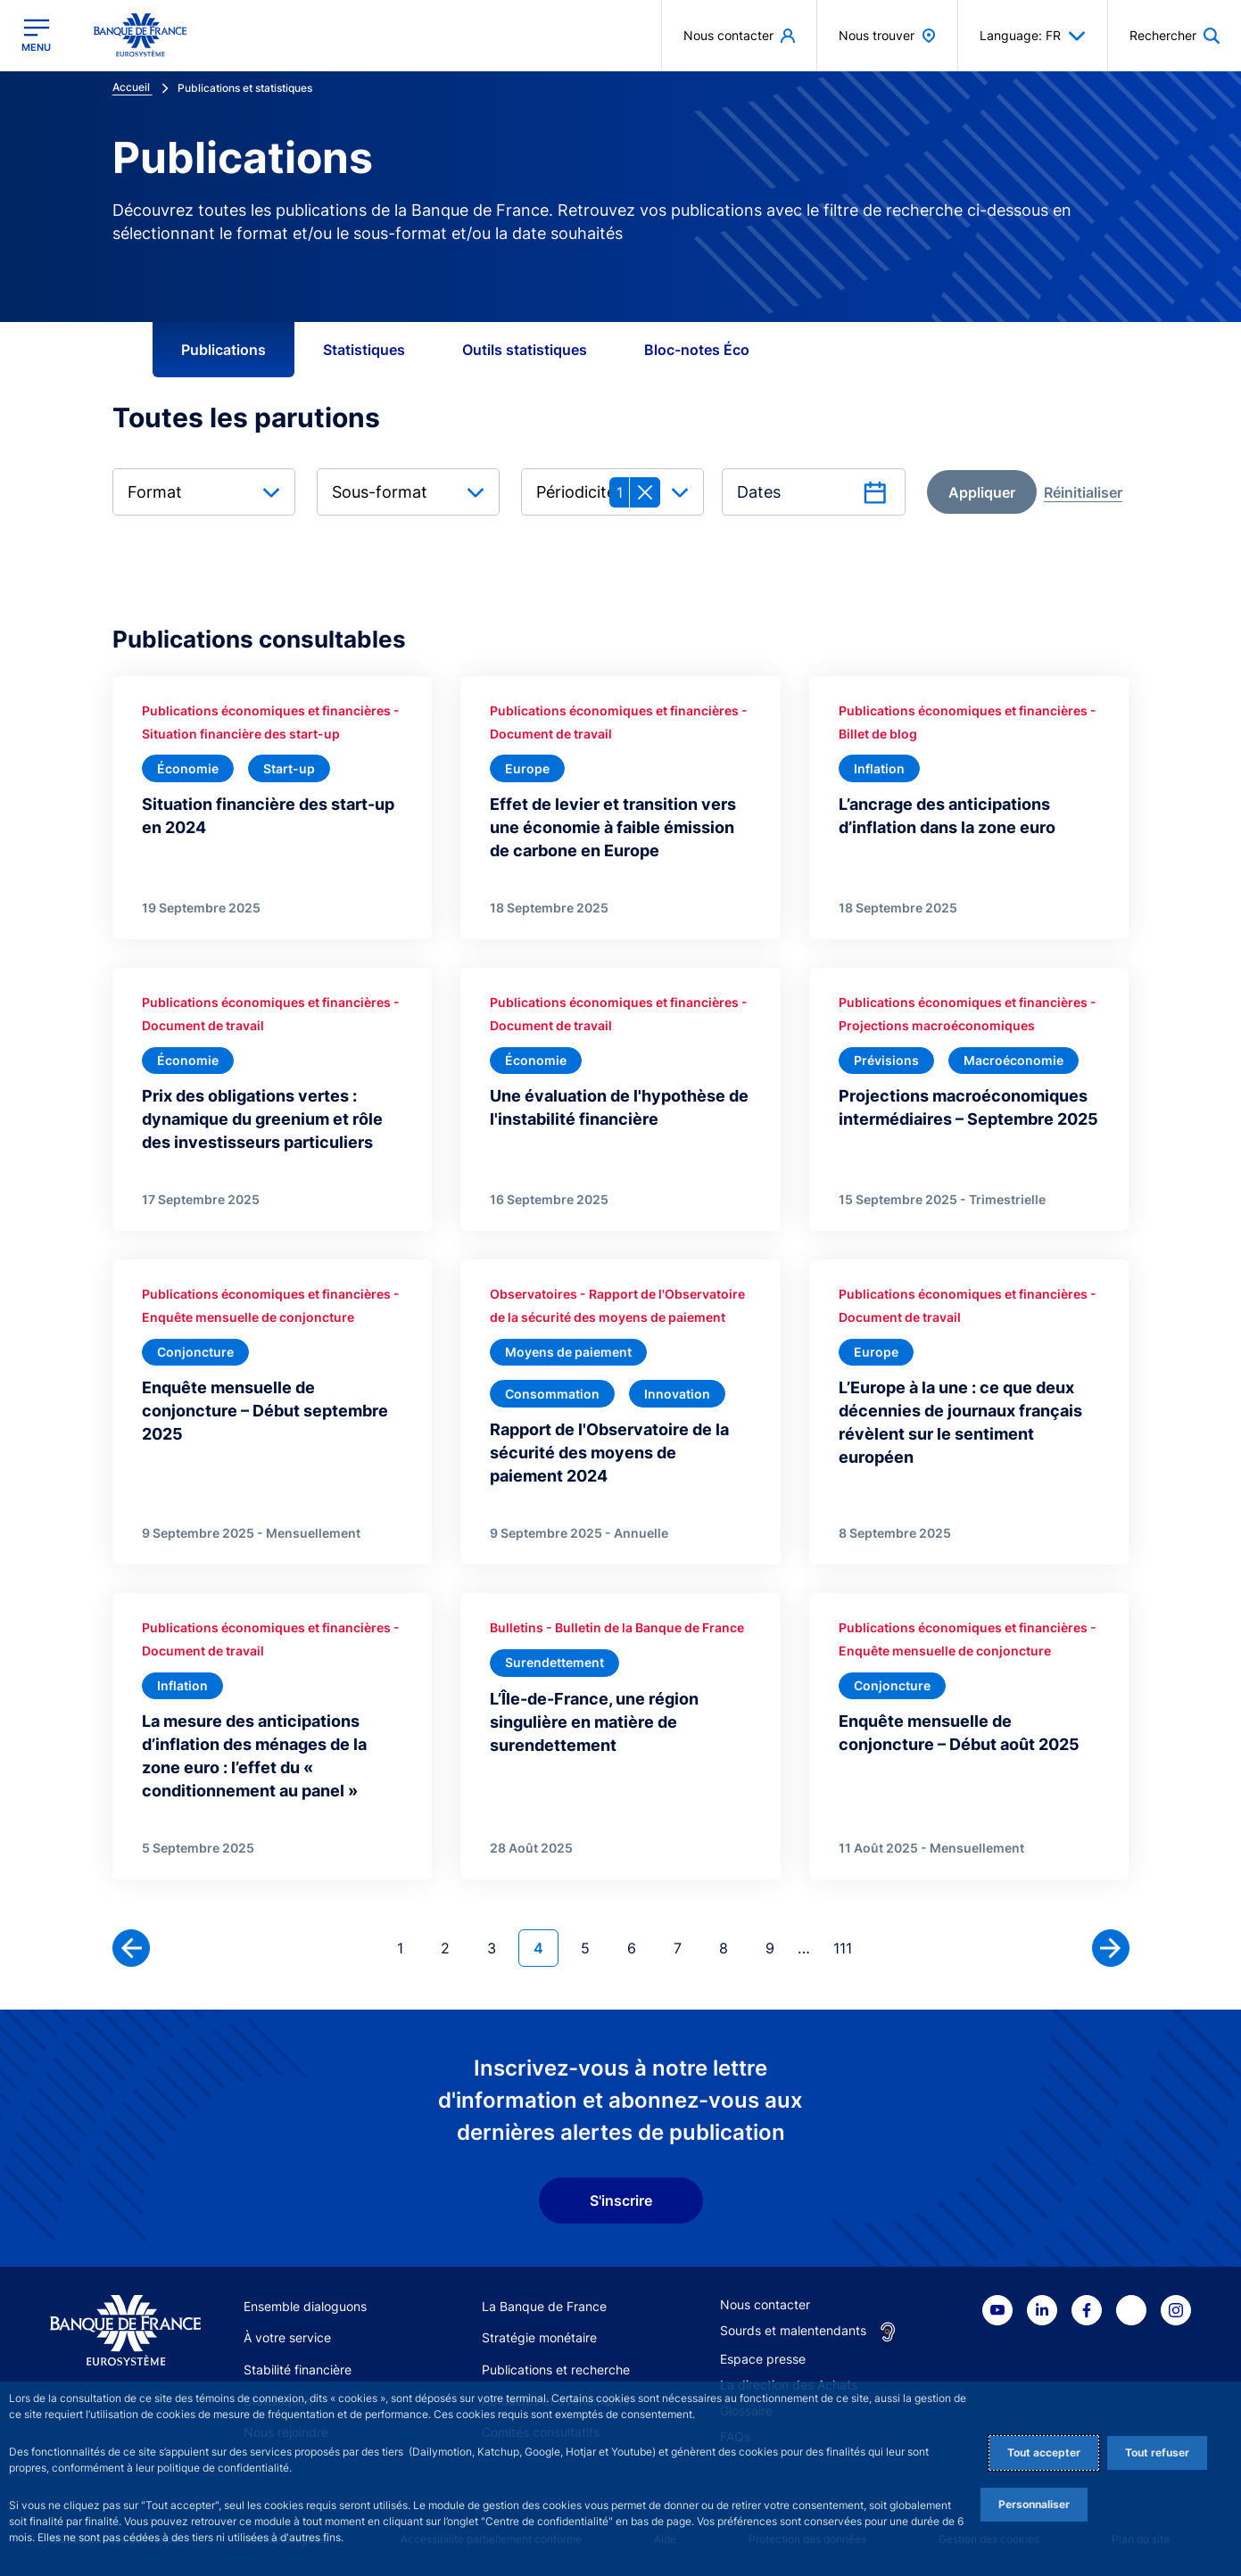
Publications (223, 350)
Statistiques (364, 350)
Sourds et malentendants (793, 2330)
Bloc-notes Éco (696, 350)
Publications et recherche (556, 2369)
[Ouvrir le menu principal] (36, 35)
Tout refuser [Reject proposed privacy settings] (1157, 2452)
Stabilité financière (298, 2369)
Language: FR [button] (1033, 36)
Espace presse (763, 2358)
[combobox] (203, 492)
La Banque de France (544, 2306)
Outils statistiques (524, 350)
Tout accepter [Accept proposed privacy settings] (1043, 2452)
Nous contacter (765, 2304)
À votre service (287, 2337)
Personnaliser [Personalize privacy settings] (1034, 2504)
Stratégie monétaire (539, 2337)
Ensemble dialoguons (305, 2306)
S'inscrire (621, 2200)
